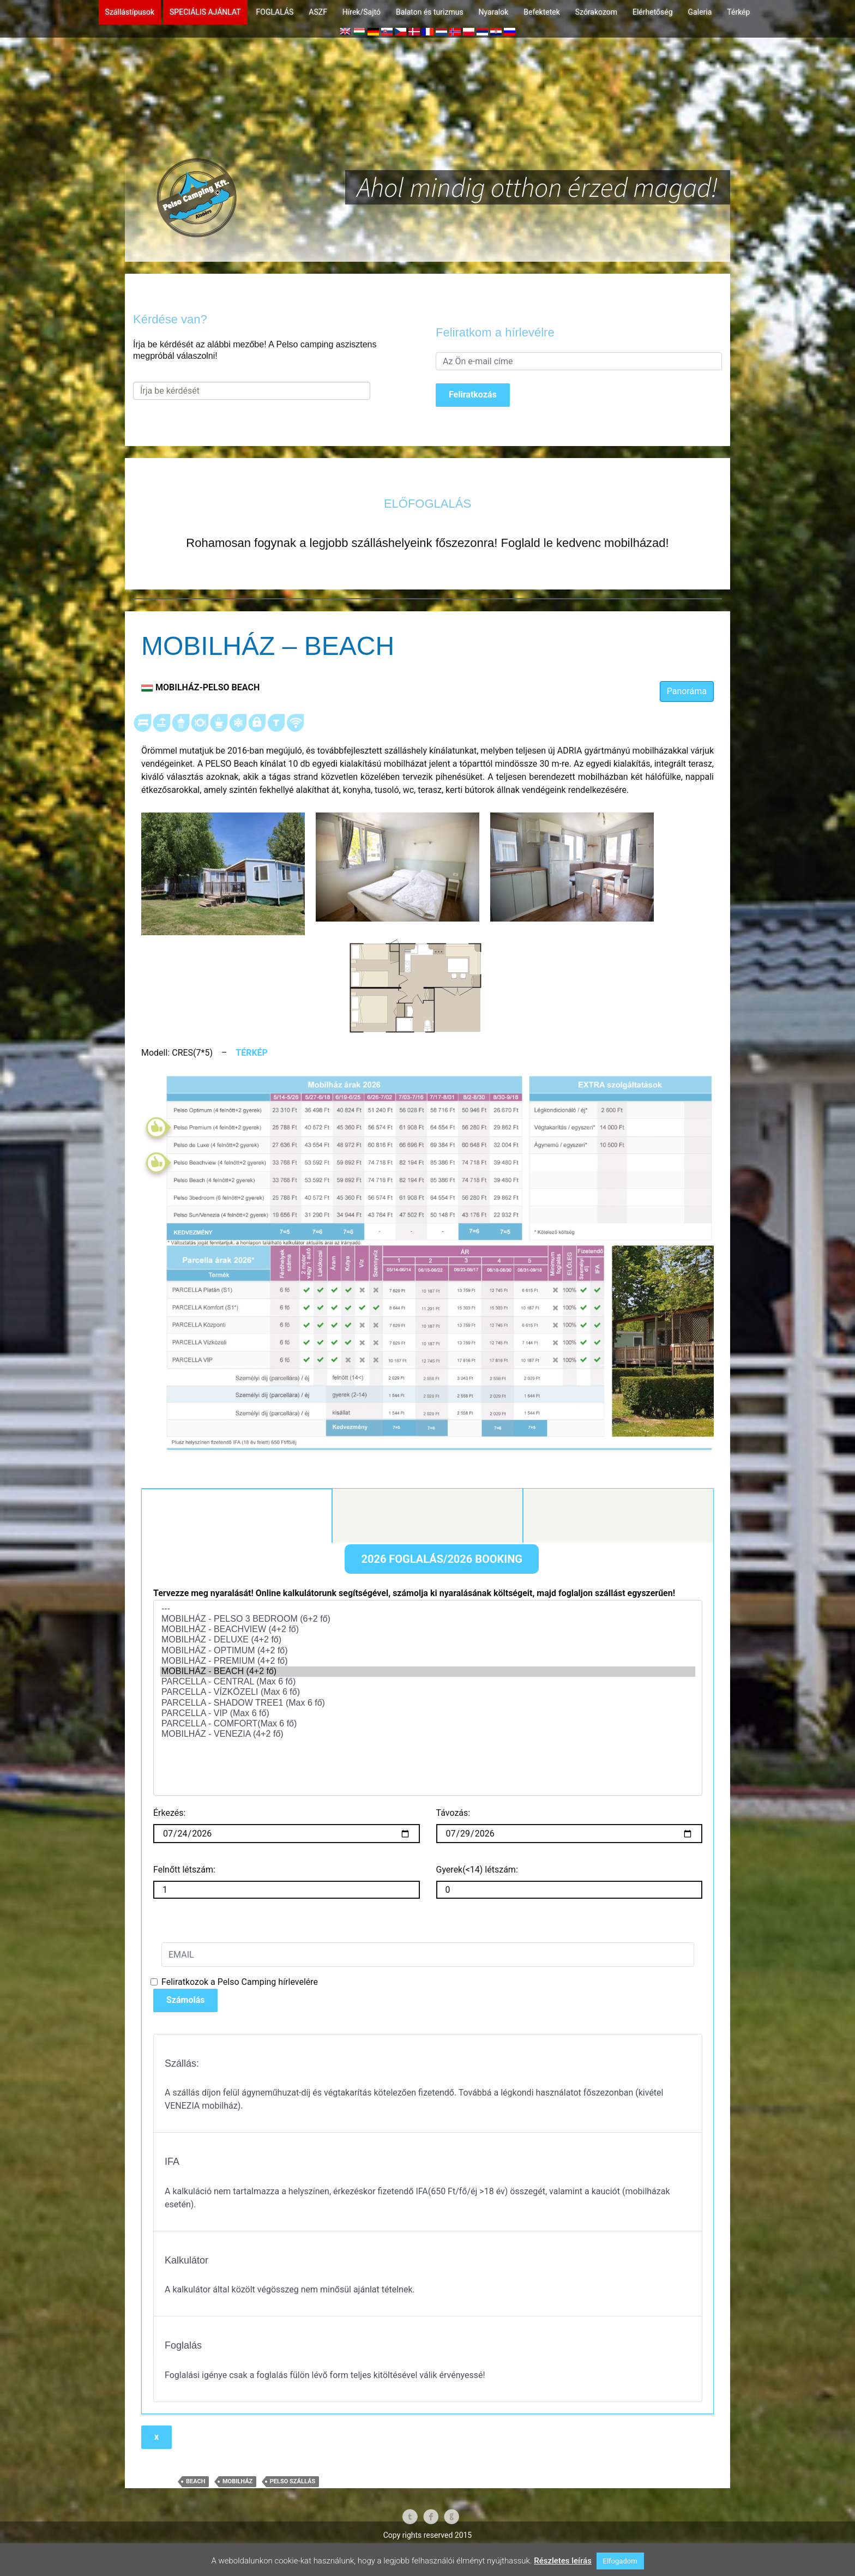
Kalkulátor (238, 1546)
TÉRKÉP (252, 1053)
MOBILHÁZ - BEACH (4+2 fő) (427, 1717)
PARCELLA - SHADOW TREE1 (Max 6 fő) (427, 1748)
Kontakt (427, 1546)
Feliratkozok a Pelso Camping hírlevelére (239, 2027)
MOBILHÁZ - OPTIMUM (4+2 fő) (427, 1695)
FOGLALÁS (275, 12)
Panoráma (687, 691)
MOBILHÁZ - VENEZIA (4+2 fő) (427, 1779)
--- (427, 1654)
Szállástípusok (129, 12)
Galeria (700, 12)
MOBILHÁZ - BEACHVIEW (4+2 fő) (427, 1675)
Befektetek (541, 12)
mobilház (237, 2526)
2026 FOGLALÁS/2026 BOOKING (441, 1604)
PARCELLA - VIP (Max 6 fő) (427, 1759)
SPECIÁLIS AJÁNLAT (205, 12)
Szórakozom (596, 12)
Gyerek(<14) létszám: (477, 1914)
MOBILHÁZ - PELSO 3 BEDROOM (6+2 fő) (427, 1664)
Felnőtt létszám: (187, 1914)
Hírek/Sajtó (361, 12)
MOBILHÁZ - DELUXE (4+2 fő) (427, 1685)
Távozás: (453, 1858)
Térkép (738, 12)
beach (195, 2526)
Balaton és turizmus (429, 12)
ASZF (318, 12)
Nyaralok (494, 12)
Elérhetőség (653, 12)
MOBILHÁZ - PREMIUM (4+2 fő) (427, 1706)
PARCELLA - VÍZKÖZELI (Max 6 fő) (427, 1737)
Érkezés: (169, 1858)
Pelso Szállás (292, 2526)
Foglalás (618, 1546)
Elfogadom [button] (620, 2561)
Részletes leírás (563, 2561)
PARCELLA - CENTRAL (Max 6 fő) (427, 1727)
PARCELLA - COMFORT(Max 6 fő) (427, 1769)
